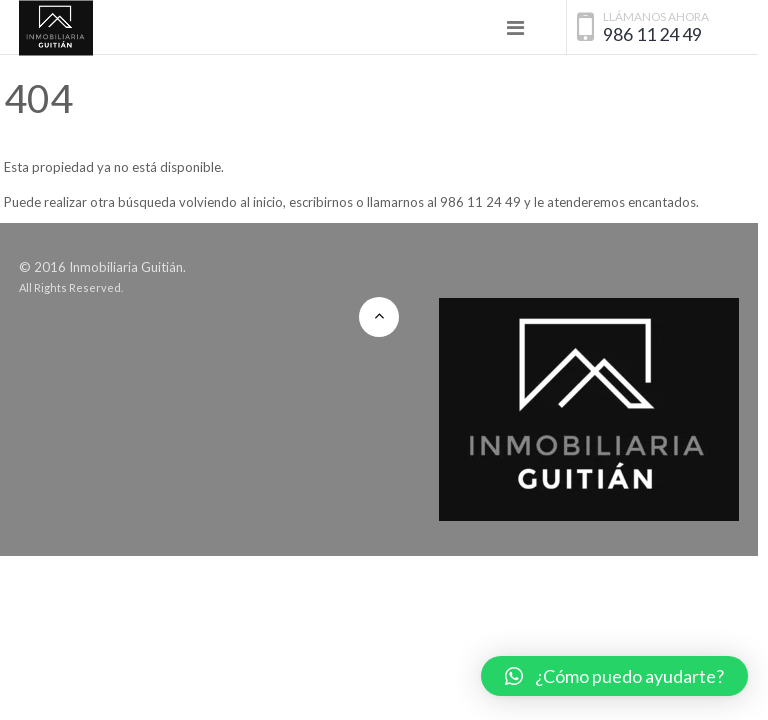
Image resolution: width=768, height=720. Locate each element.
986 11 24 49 (652, 34)
